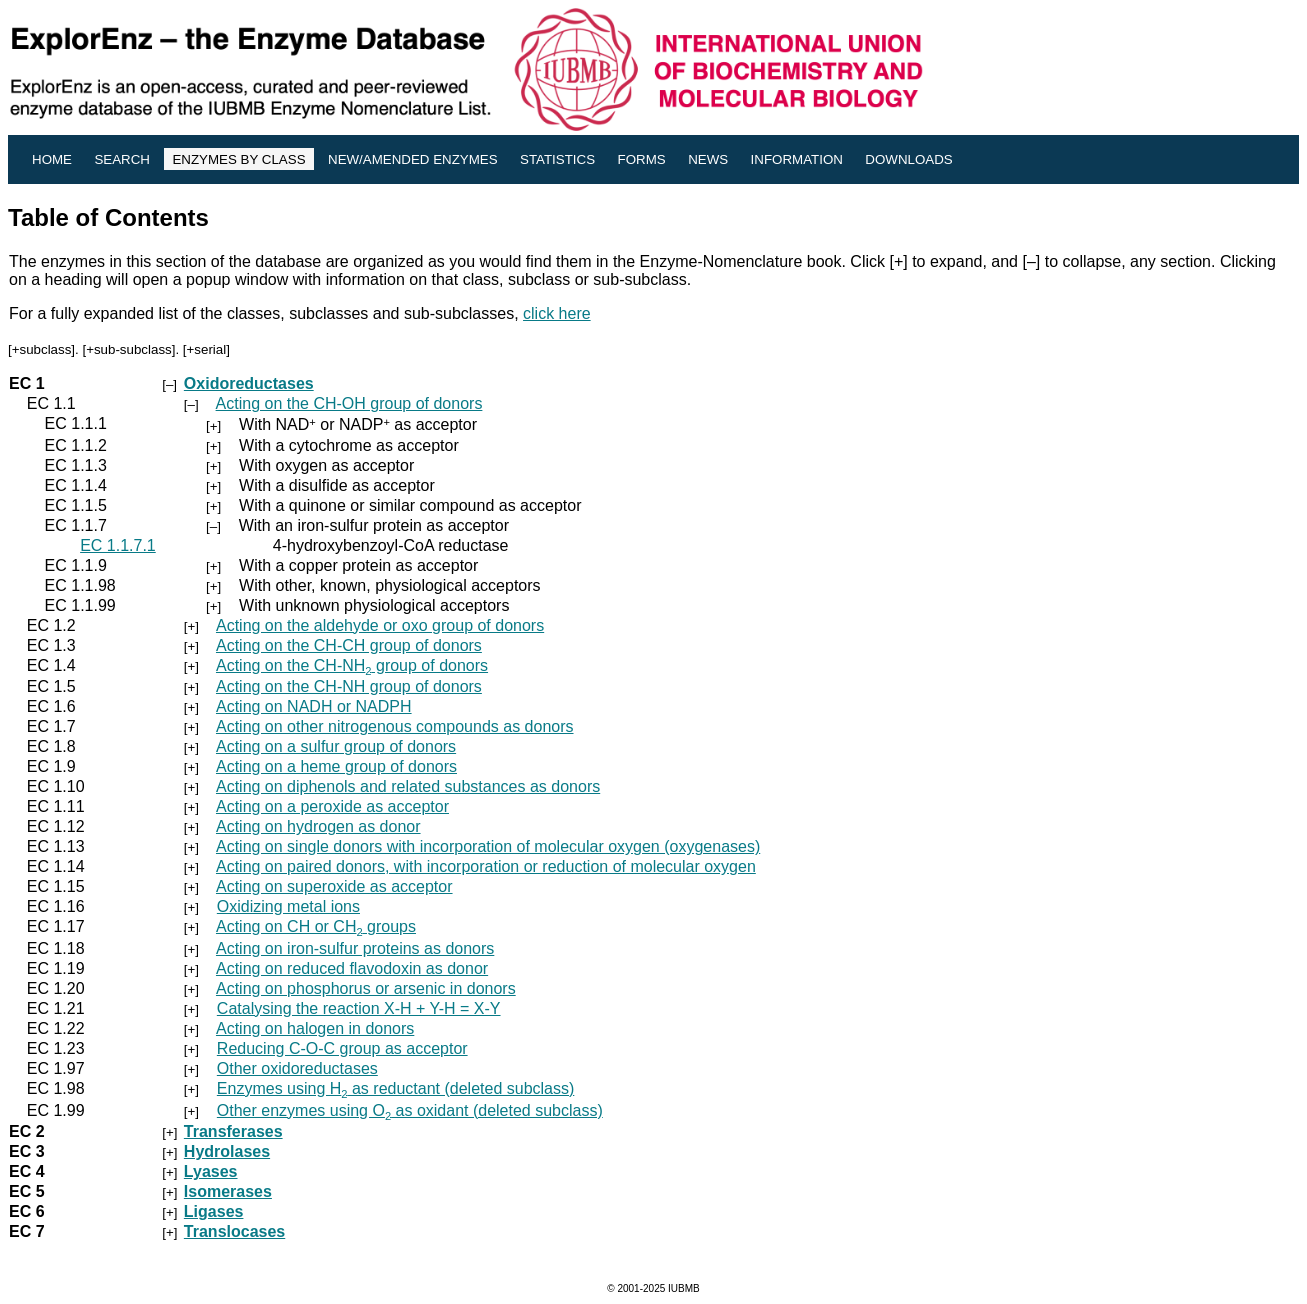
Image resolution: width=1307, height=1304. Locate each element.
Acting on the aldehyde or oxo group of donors (380, 625)
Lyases (211, 1171)
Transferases (233, 1131)
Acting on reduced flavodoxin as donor (352, 968)
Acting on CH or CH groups (316, 926)
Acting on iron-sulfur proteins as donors (355, 948)
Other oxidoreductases (297, 1068)
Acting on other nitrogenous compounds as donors (395, 726)
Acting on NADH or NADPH (314, 706)
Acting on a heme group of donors (336, 766)
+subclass (42, 349)
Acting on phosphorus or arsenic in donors (366, 988)
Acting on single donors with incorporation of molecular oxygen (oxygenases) (488, 846)
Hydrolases (227, 1151)
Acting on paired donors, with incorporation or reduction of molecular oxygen (486, 866)
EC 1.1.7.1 (118, 545)
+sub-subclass (129, 349)
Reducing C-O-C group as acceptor (342, 1048)
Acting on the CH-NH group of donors (352, 665)
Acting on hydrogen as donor (318, 826)
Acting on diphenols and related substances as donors (408, 786)
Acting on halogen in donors (315, 1028)
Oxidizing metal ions (288, 906)
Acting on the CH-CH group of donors (349, 645)
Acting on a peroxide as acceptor (332, 806)
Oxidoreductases (249, 383)
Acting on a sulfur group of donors (336, 746)
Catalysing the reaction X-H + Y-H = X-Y (359, 1008)
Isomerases (228, 1191)
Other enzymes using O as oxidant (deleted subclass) (410, 1110)
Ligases (214, 1211)
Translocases (234, 1231)
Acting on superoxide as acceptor (334, 886)
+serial (207, 349)
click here (557, 313)
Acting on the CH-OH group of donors (349, 403)
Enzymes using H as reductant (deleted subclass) (395, 1088)
